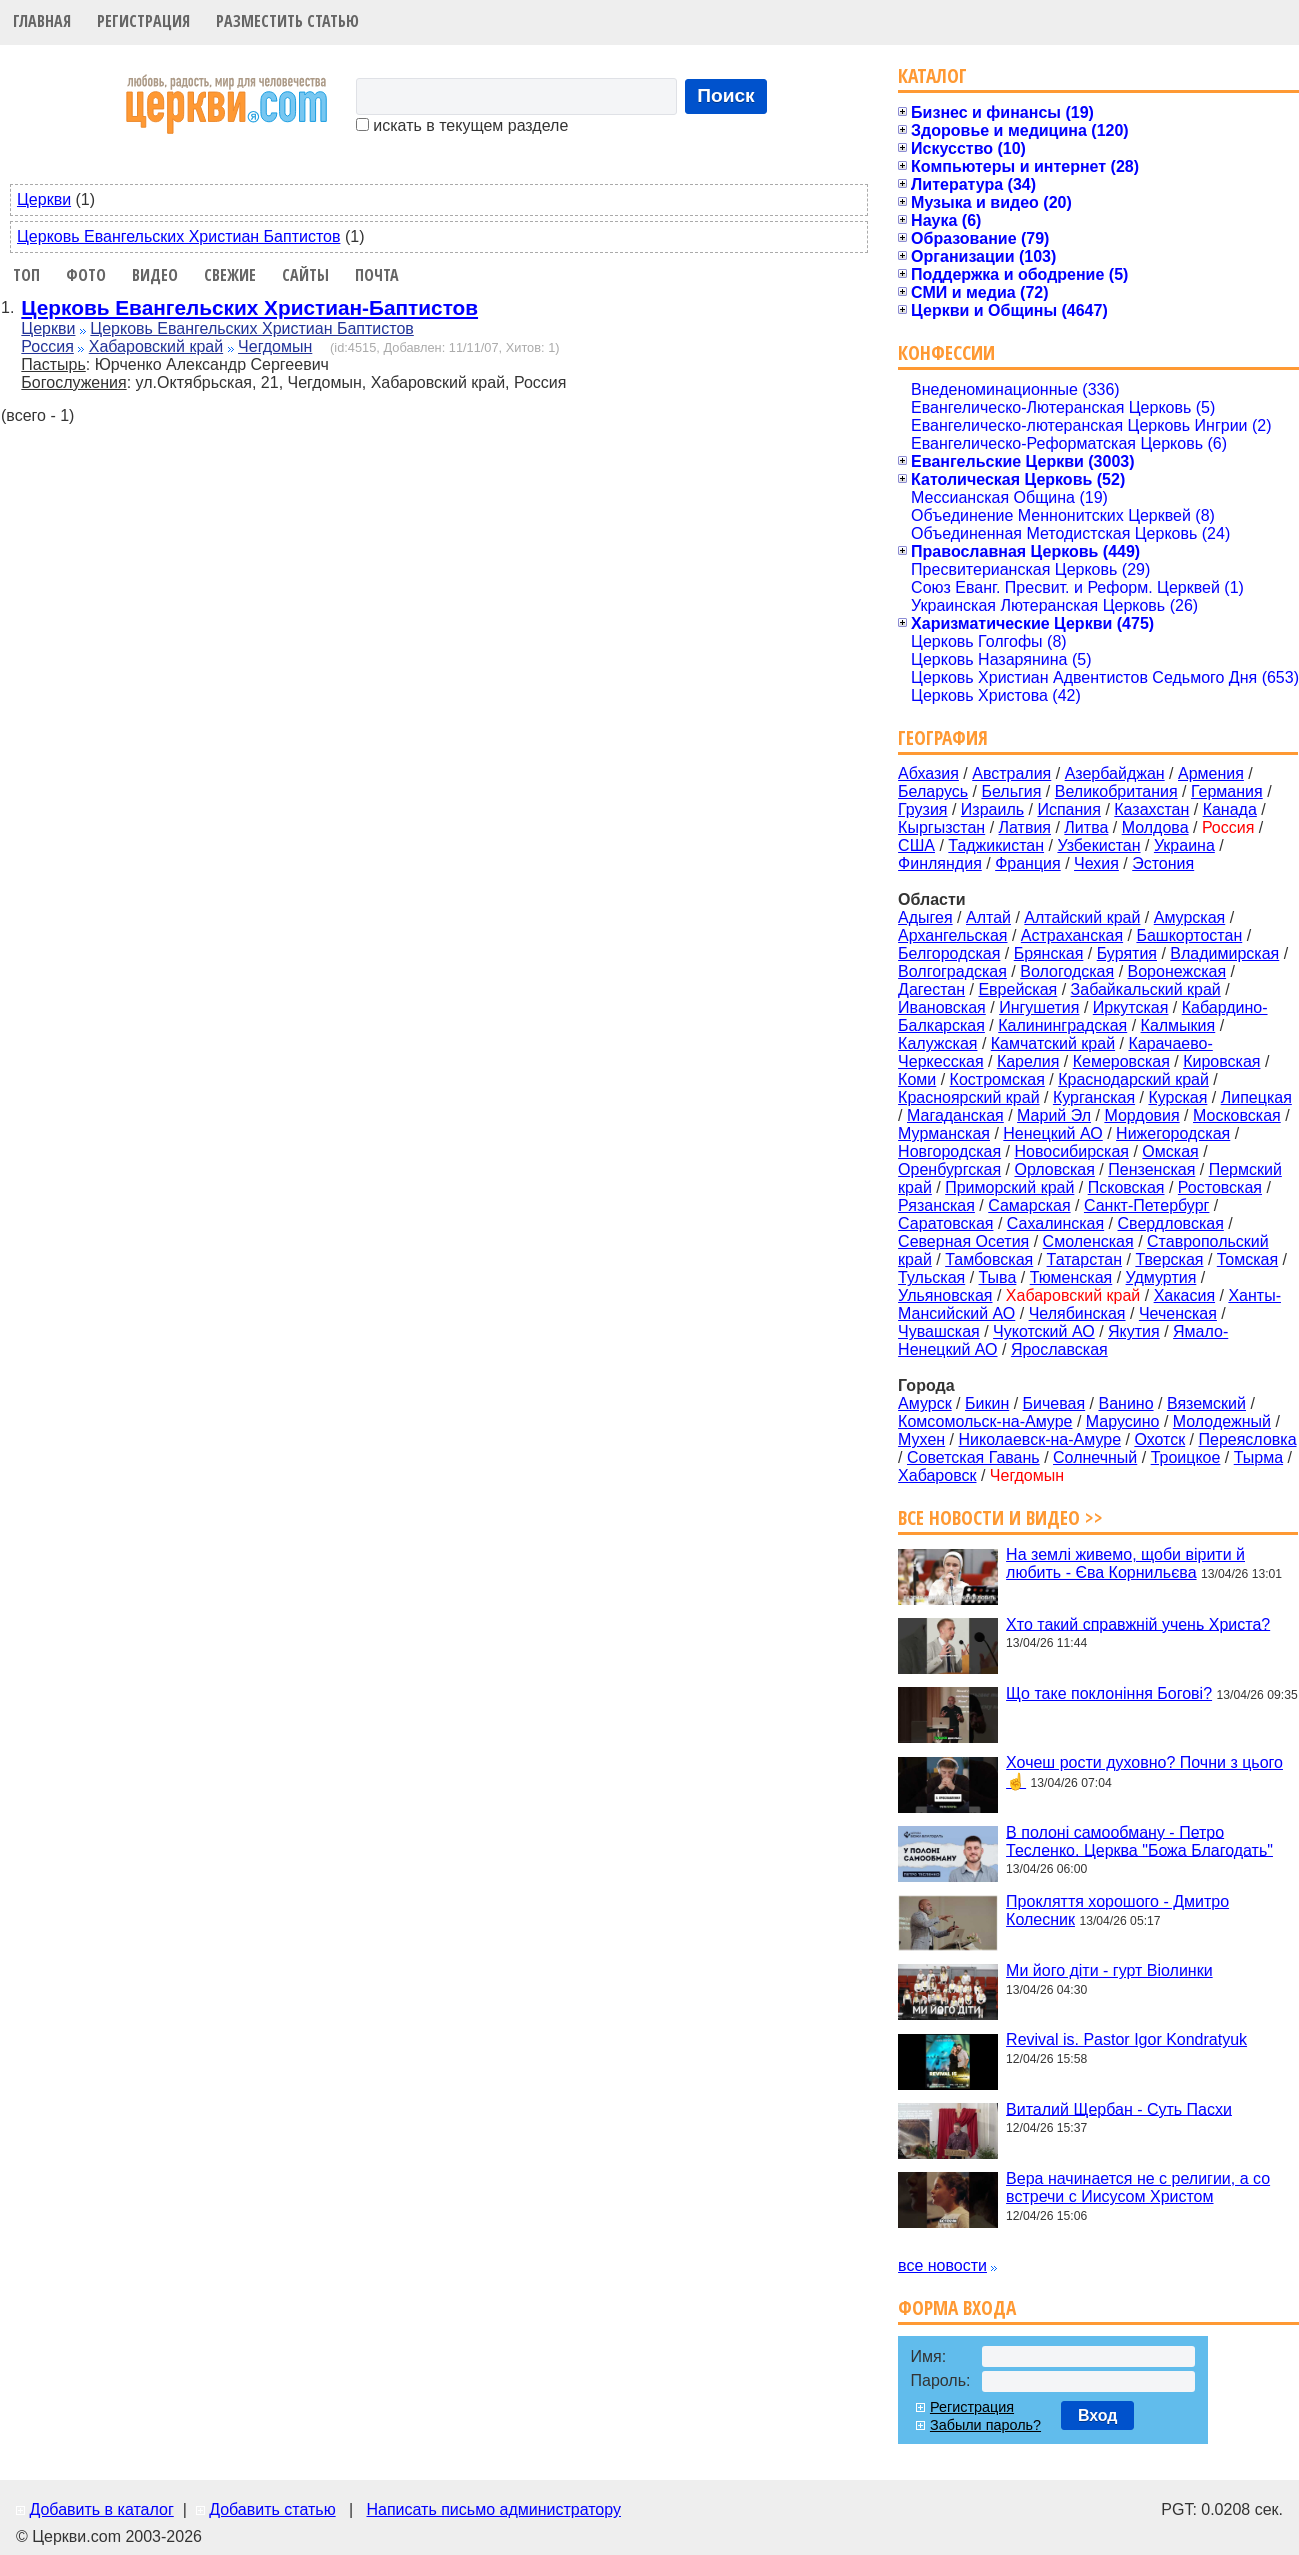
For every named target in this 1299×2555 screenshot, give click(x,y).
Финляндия (940, 863)
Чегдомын (275, 346)
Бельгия (1011, 791)
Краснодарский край (1133, 1079)
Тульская (931, 1277)
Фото (86, 275)
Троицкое (1186, 1457)
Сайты (305, 275)
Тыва (998, 1277)
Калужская (937, 1043)
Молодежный (1222, 1421)
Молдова (1155, 827)
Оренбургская (949, 1169)
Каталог (932, 75)
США (916, 845)
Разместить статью (287, 21)
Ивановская (942, 1007)
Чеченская (1178, 1313)
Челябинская (1077, 1313)
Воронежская (1177, 971)
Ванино (1125, 1403)
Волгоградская (952, 971)
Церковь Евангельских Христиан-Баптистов (249, 307)
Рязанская (936, 1205)
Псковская (1126, 1187)
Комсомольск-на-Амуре (985, 1421)
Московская (1237, 1115)
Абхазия (928, 773)
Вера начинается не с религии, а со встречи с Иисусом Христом (1138, 2187)
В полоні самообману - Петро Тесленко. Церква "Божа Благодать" (1139, 1840)
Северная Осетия (963, 1241)
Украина (1184, 845)
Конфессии (946, 352)
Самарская (1029, 1205)
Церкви (44, 199)
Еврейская (1017, 989)
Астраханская (1072, 935)
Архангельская (952, 935)
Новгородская (949, 1151)
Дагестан (931, 989)
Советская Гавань (973, 1457)
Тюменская (1071, 1277)
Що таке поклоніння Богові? (1109, 1693)
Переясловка (1248, 1439)
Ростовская (1220, 1187)
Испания (1069, 809)
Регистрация (143, 21)
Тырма (1258, 1457)
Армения (1211, 773)
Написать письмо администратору (493, 2509)
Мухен (921, 1439)
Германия (1227, 791)
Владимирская (1224, 953)
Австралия (1011, 773)
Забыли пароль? (985, 2425)
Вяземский (1206, 1403)
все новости (942, 2265)
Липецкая (1256, 1097)
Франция (1028, 863)
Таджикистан (996, 845)
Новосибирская (1071, 1151)
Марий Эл (1054, 1115)
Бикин (987, 1403)
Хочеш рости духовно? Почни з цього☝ (1144, 1772)
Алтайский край (1082, 917)
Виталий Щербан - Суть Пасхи (1119, 2108)
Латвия (1025, 827)
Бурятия (1127, 953)
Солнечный (1095, 1457)
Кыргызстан (941, 827)
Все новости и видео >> (1000, 1517)
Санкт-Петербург (1146, 1205)
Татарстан (1084, 1259)
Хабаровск (937, 1475)
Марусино (1123, 1421)
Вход (1098, 2415)
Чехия (1096, 863)
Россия (47, 346)
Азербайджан (1115, 773)
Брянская (1049, 953)
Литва (1086, 827)
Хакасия (1184, 1295)
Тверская (1169, 1259)
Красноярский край (968, 1097)
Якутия (1134, 1331)
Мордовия (1141, 1115)
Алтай (988, 917)
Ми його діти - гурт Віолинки (1109, 1970)
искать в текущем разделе (462, 125)
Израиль (992, 809)
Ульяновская (945, 1295)
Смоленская (1088, 1241)
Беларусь (933, 791)
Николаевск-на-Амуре (1040, 1439)
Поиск (726, 95)
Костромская (997, 1079)
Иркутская (1131, 1007)
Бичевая (1054, 1403)
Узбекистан (1098, 845)
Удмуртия (1161, 1277)
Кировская (1221, 1061)
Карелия (1028, 1061)
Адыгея (925, 917)
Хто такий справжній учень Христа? (1138, 1623)
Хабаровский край (156, 346)
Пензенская (1151, 1169)
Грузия (922, 809)
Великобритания (1116, 791)
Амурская (1189, 917)
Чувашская (939, 1331)
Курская (1177, 1097)
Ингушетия (1039, 1007)
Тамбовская (989, 1259)
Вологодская (1067, 971)
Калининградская (1062, 1025)
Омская (1170, 1151)
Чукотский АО (1044, 1331)
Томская (1247, 1259)
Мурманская (944, 1133)
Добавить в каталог (101, 2509)
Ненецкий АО (1052, 1133)
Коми (917, 1079)
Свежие (230, 275)
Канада (1230, 809)
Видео (155, 275)
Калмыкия (1178, 1025)
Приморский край (1009, 1187)
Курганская (1094, 1097)
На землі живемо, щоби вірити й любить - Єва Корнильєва (1125, 1563)
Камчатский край (1053, 1043)
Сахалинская (1055, 1223)
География (943, 737)
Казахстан (1151, 809)
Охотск (1159, 1439)
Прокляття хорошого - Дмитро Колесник (1117, 1910)
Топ (26, 275)
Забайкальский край (1146, 989)
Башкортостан (1189, 935)
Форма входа (957, 2307)
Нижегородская (1173, 1133)
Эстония (1163, 863)
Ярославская (1059, 1349)
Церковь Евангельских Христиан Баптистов (178, 236)
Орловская (1054, 1169)
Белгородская (949, 953)
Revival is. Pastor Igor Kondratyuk (1126, 2039)
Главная (42, 21)
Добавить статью (272, 2509)
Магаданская (955, 1115)
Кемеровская (1121, 1061)
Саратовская (945, 1223)
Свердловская (1171, 1223)
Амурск (925, 1403)
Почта (377, 275)
